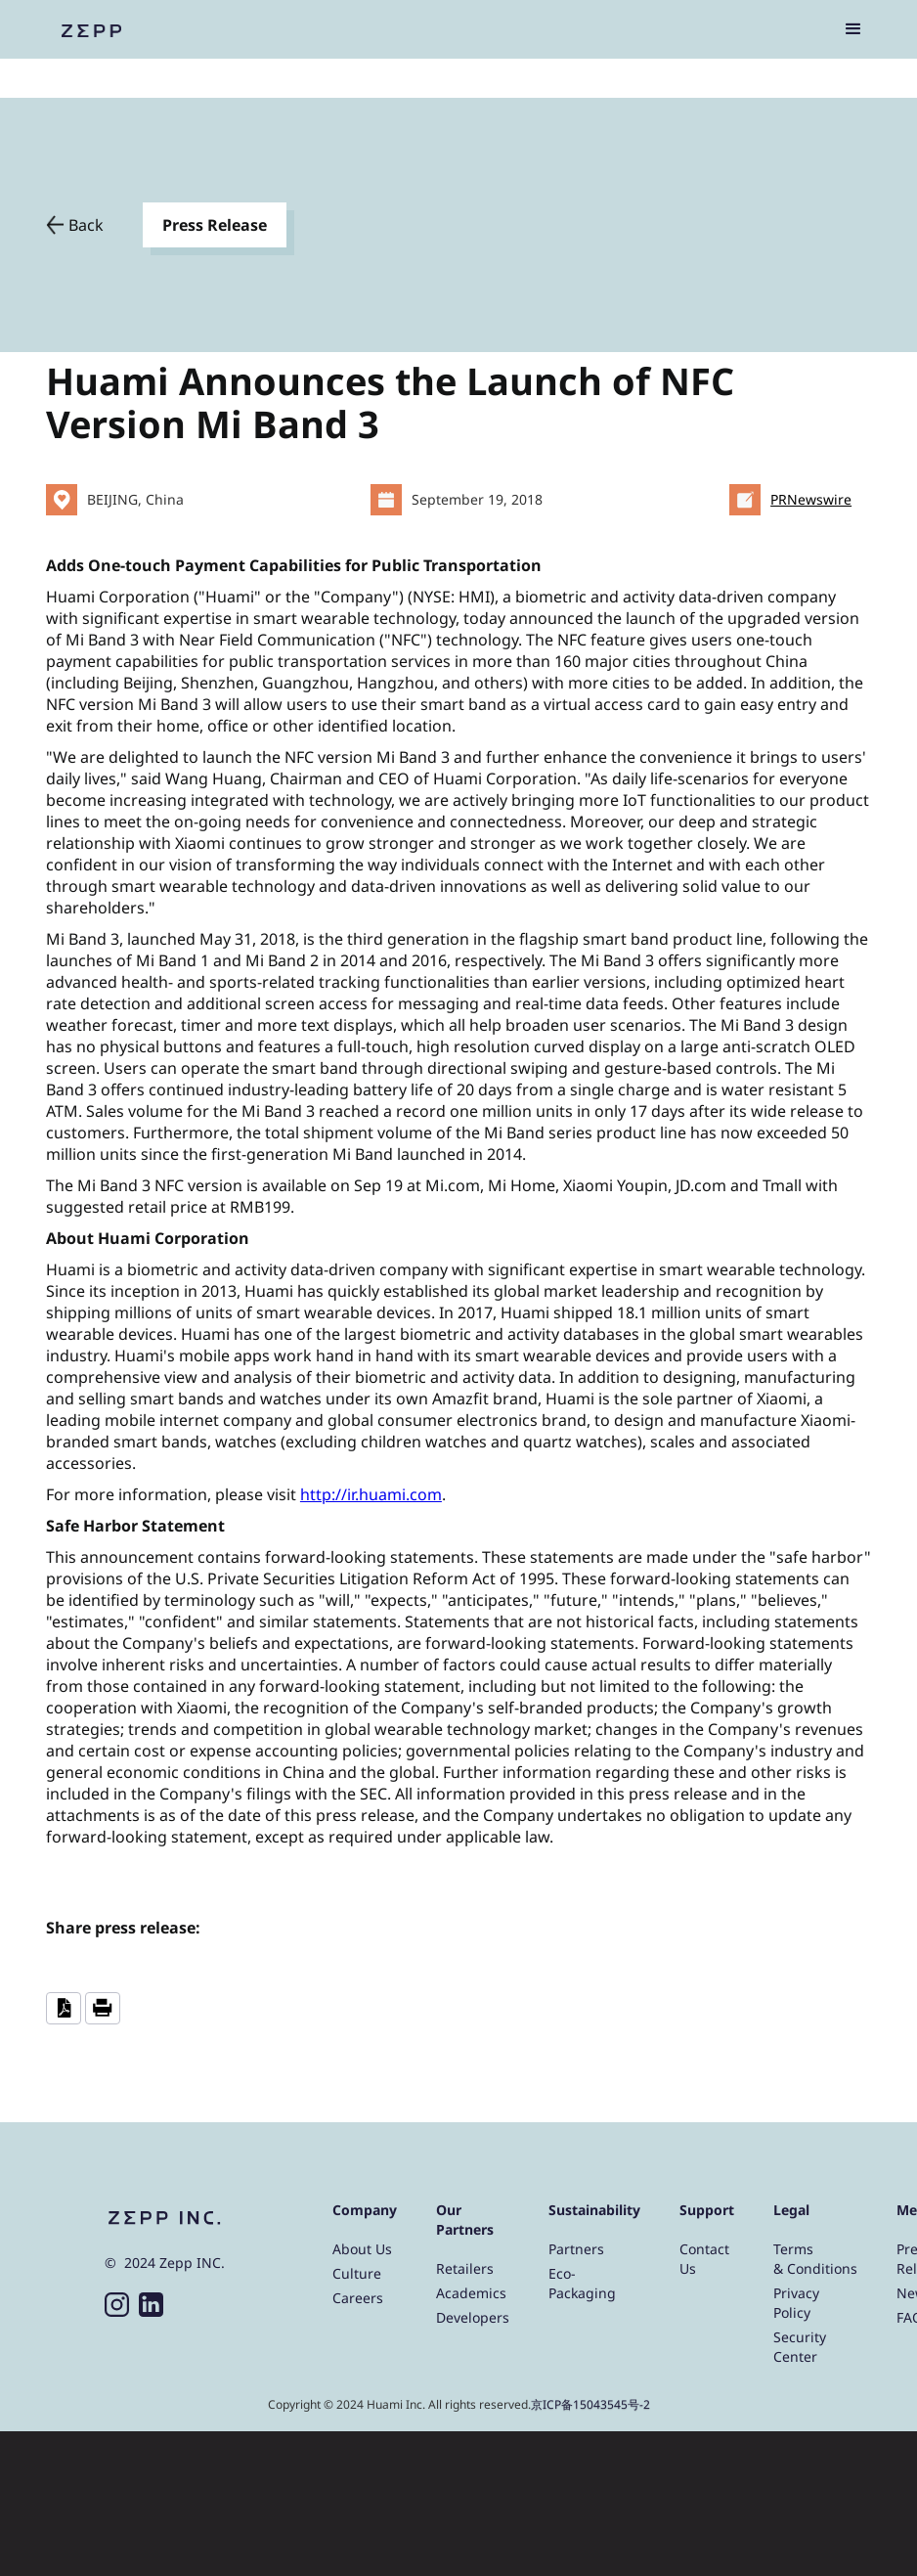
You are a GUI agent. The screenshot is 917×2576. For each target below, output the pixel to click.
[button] (853, 29)
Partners (576, 2249)
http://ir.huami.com (371, 1494)
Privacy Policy (796, 2303)
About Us (362, 2249)
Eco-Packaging (582, 2283)
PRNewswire (811, 499)
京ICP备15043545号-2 (590, 2404)
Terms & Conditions (815, 2259)
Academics (471, 2293)
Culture (356, 2273)
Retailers (465, 2268)
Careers (357, 2297)
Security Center (799, 2347)
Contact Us (704, 2259)
